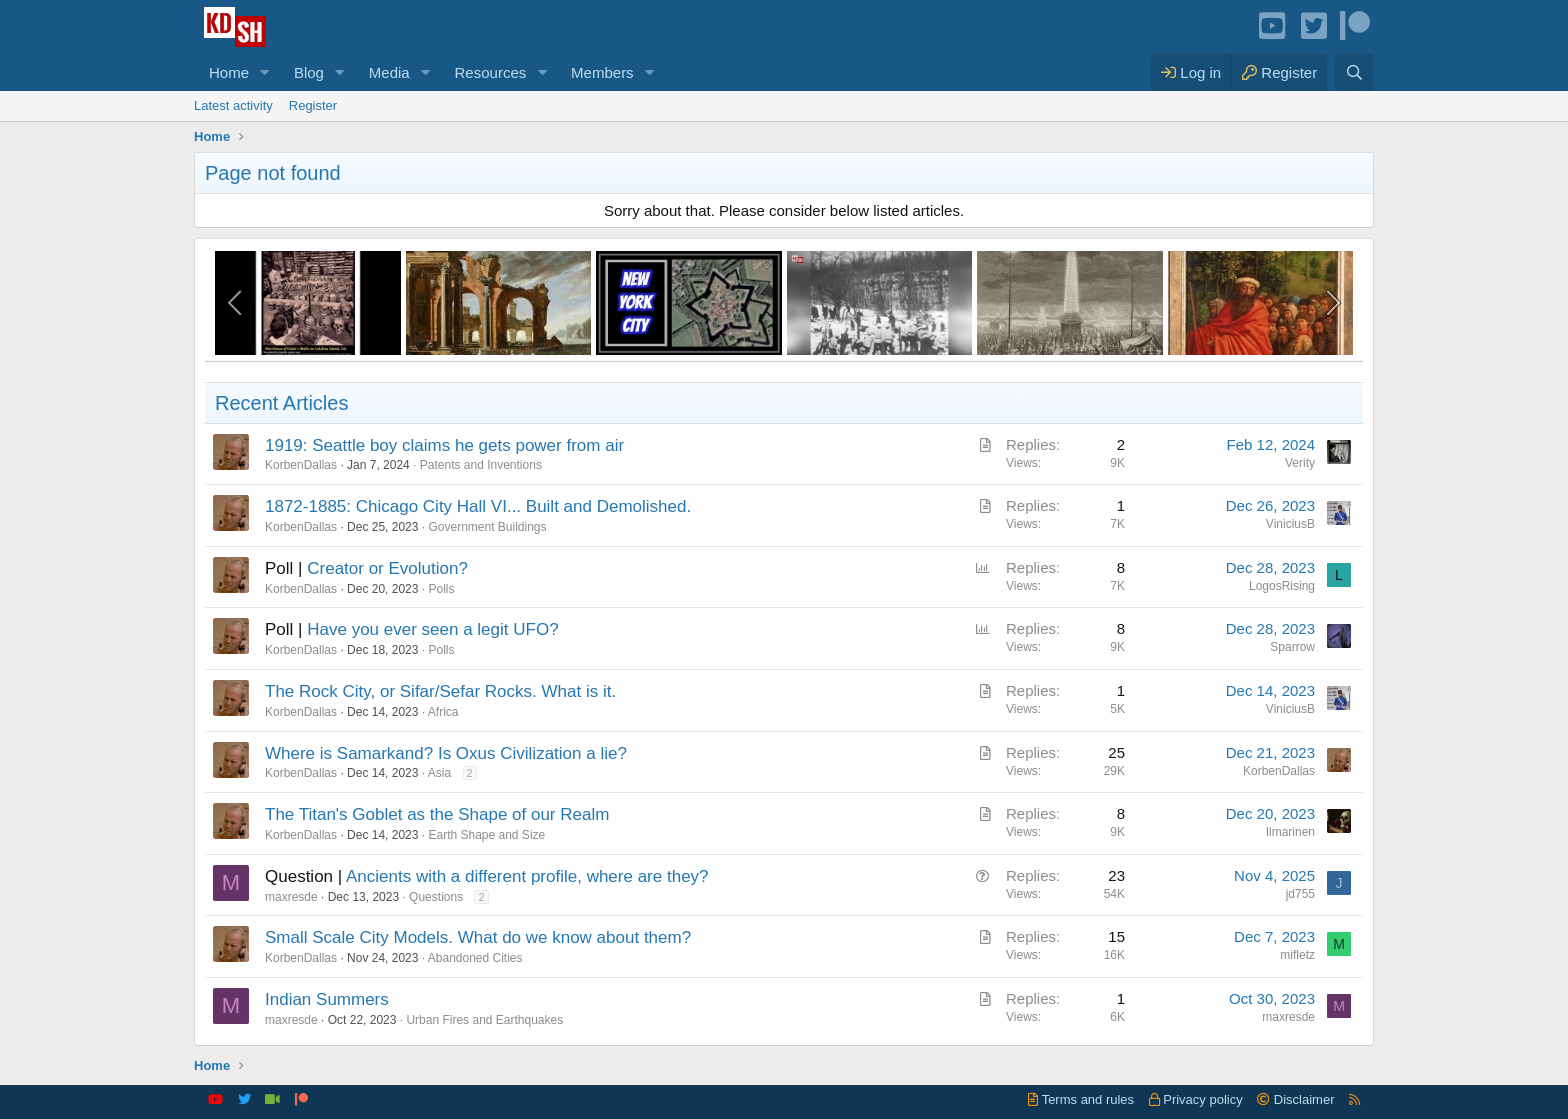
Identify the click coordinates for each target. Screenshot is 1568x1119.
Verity (1300, 463)
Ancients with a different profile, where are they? (527, 876)
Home (229, 72)
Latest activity (233, 105)
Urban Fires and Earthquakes (484, 1020)
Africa (443, 712)
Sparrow (1292, 647)
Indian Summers (327, 999)
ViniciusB (1290, 524)
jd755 (1300, 894)
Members (602, 72)
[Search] (1354, 72)
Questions (436, 897)
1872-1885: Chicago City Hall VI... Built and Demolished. (478, 506)
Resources (491, 72)
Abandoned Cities (475, 958)
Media (389, 72)
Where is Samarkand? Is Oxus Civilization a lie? (446, 753)
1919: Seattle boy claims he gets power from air (444, 445)
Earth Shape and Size (486, 835)
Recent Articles (281, 403)
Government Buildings (487, 527)
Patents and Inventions (481, 465)
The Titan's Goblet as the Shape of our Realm (437, 814)
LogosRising (1282, 586)
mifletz (1297, 955)
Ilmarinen (1290, 832)
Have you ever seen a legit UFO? (432, 629)
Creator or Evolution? (387, 568)
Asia (439, 773)
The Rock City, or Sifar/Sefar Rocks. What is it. (440, 691)
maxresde (291, 897)
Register (313, 105)
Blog (309, 72)
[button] (265, 72)
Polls (441, 589)
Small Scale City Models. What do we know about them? (478, 937)
